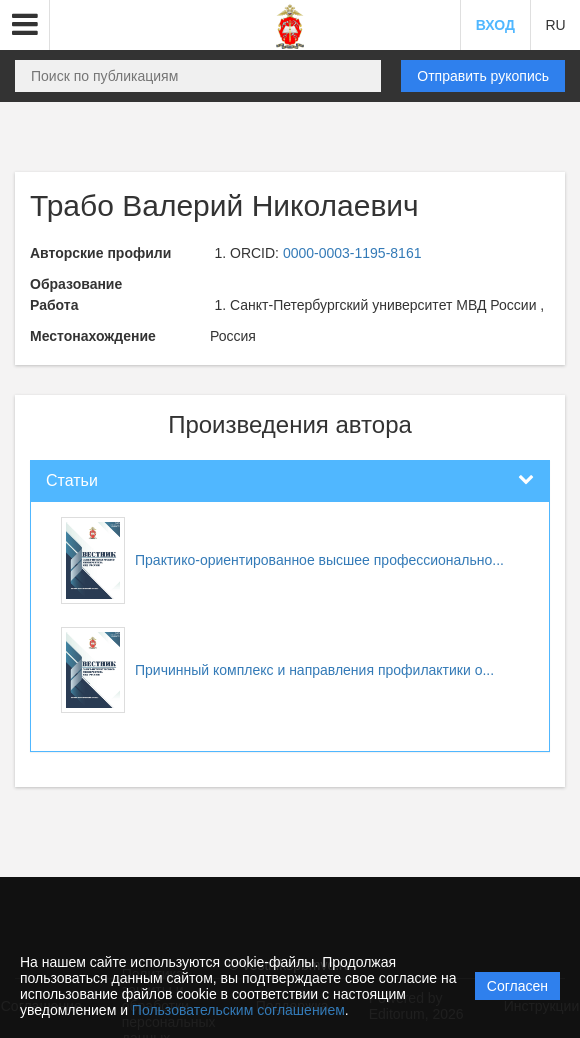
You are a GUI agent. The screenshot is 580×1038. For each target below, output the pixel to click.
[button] (25, 25)
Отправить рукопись (483, 76)
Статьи (72, 480)
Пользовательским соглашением (238, 1010)
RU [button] (555, 25)
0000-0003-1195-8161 (352, 253)
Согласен (517, 986)
